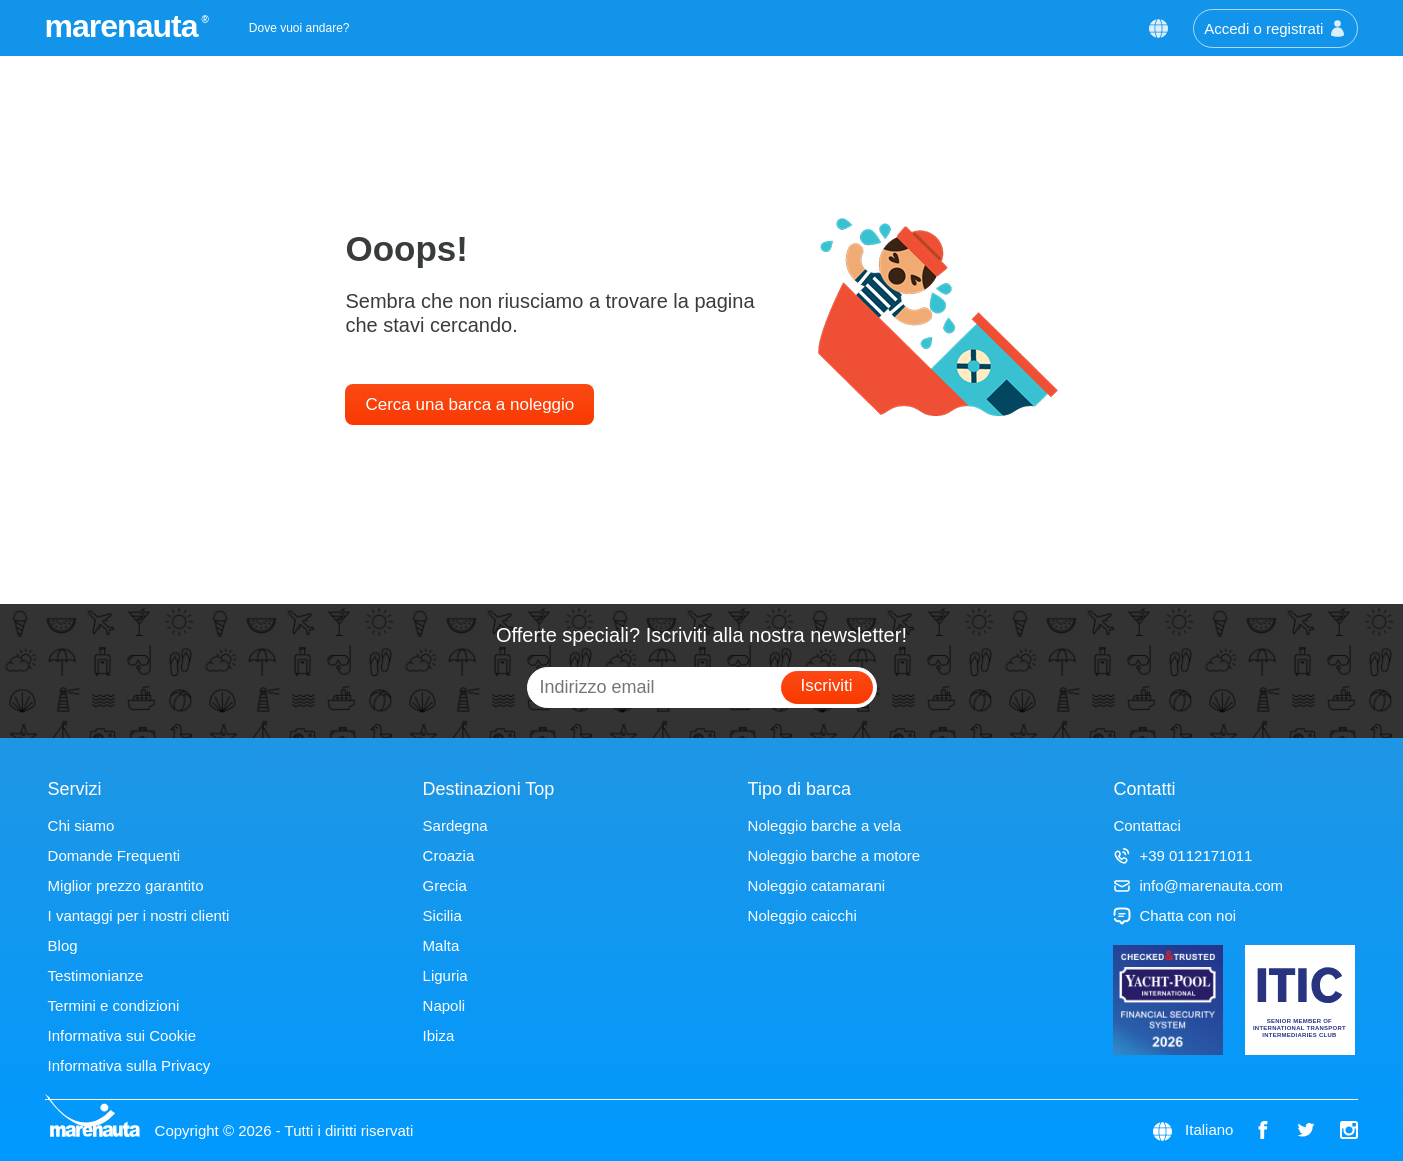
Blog (63, 945)
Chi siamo (81, 825)
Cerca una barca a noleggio (469, 404)
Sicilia (442, 915)
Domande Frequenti (114, 855)
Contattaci (1147, 825)
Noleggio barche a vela (824, 825)
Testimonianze (96, 975)
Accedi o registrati (1275, 28)
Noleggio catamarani (817, 885)
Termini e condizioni (114, 1005)
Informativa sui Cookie (122, 1035)
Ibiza (439, 1035)
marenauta (124, 26)
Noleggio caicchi (802, 915)
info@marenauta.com (1198, 885)
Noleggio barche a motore (834, 855)
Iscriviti (827, 685)
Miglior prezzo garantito (126, 885)
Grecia (445, 885)
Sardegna (455, 825)
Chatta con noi (1174, 915)
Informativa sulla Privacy (129, 1065)
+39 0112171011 (1182, 855)
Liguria (445, 975)
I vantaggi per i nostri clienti (139, 915)
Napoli (444, 1005)
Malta (441, 945)
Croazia (449, 855)
